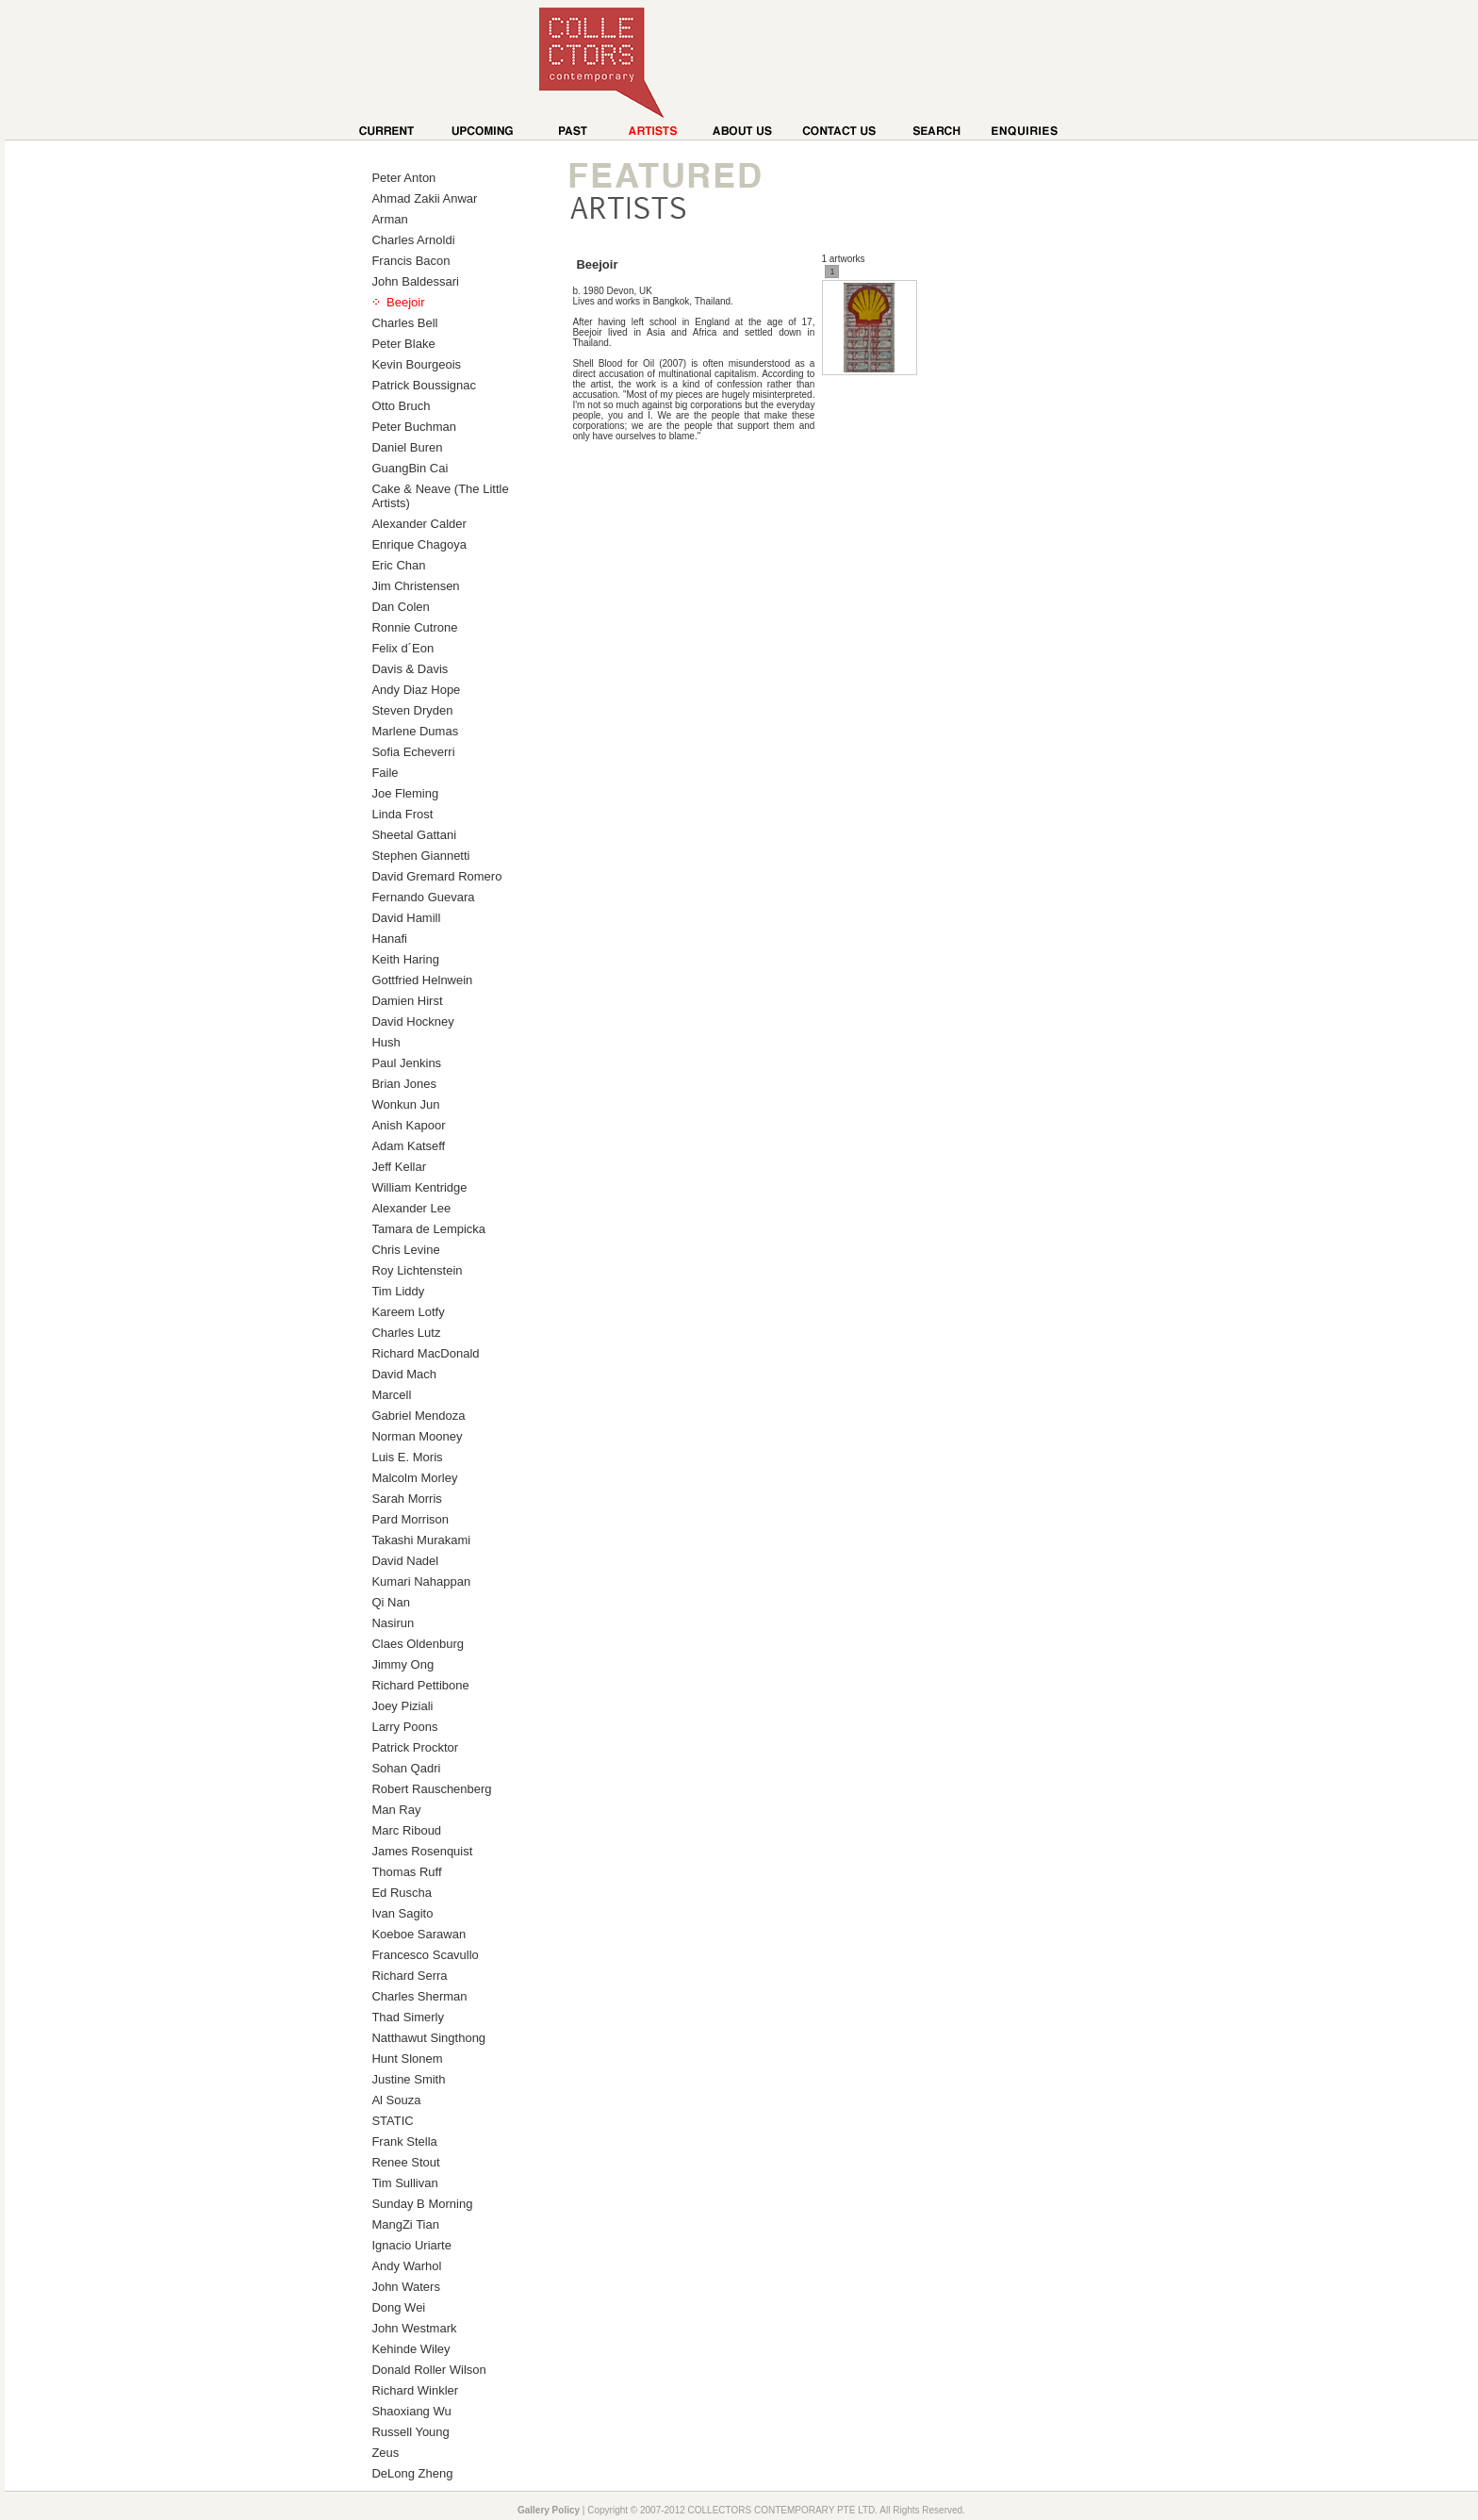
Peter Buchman (413, 427)
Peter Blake (403, 344)
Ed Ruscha (401, 1893)
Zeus (385, 2453)
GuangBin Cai (409, 468)
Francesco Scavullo (424, 1955)
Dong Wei (398, 2307)
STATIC (392, 2121)
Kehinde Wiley (410, 2349)
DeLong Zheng (411, 2473)
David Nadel (404, 1561)
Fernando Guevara (422, 897)
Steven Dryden (411, 710)
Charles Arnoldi (412, 240)
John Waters (405, 2287)
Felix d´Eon (402, 648)
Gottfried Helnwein (421, 980)
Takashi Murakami (420, 1540)
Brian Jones (403, 1084)
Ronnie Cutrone (414, 627)
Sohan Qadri (405, 1768)
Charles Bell (404, 323)
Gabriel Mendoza (418, 1415)
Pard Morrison (410, 1519)
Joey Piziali (402, 1706)
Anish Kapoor (408, 1125)
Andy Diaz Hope (415, 690)
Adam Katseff (408, 1146)
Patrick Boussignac (423, 385)
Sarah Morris (406, 1498)
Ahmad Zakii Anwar (424, 198)
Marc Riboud (406, 1830)
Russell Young (410, 2432)
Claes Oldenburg (417, 1644)
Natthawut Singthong (428, 2038)
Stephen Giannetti (420, 855)
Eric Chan (398, 565)
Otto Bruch (400, 406)
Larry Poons (404, 1727)
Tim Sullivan (404, 2183)
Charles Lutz (405, 1333)
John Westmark (413, 2328)
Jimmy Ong (402, 1664)
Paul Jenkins (406, 1063)
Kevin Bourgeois (416, 364)
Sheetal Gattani (413, 835)
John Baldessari (415, 281)
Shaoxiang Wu (411, 2411)
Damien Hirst (406, 1001)
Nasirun (392, 1623)
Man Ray (395, 1810)
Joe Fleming (404, 793)
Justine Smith (408, 2079)
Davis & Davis (409, 669)
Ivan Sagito (402, 1913)
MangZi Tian (405, 2224)
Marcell (391, 1395)
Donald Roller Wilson (428, 2370)
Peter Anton (403, 178)
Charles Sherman (419, 1996)
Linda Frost (402, 814)
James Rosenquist (421, 1851)
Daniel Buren (406, 447)
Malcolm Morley (414, 1478)
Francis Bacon (410, 261)
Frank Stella (403, 2141)
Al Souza (395, 2100)
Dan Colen (400, 607)
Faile (384, 773)
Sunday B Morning (421, 2204)
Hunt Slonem (406, 2058)
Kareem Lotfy (407, 1312)
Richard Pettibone (419, 1685)
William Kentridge (419, 1187)
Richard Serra (409, 1975)
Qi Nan (390, 1602)
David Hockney (412, 1021)
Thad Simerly (407, 2017)
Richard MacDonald (425, 1353)
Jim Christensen (415, 586)
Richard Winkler (414, 2390)
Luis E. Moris (406, 1457)
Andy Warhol (406, 2266)
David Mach (403, 1374)
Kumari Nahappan (420, 1581)
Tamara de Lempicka (428, 1229)
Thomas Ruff (406, 1872)
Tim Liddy (397, 1291)
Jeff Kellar (398, 1167)
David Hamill (405, 918)
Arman (389, 219)
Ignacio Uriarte (411, 2245)
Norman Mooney (416, 1436)
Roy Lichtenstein (416, 1270)
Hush (385, 1042)
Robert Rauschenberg (431, 1789)
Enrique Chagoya (418, 544)
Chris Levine (405, 1250)
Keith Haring (405, 959)
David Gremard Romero (436, 876)
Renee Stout (405, 2162)
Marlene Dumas (414, 731)
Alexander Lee (411, 1208)
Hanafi (389, 938)
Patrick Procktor (414, 1747)
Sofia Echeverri (412, 752)
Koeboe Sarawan (418, 1934)
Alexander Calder (418, 524)
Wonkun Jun (405, 1104)
